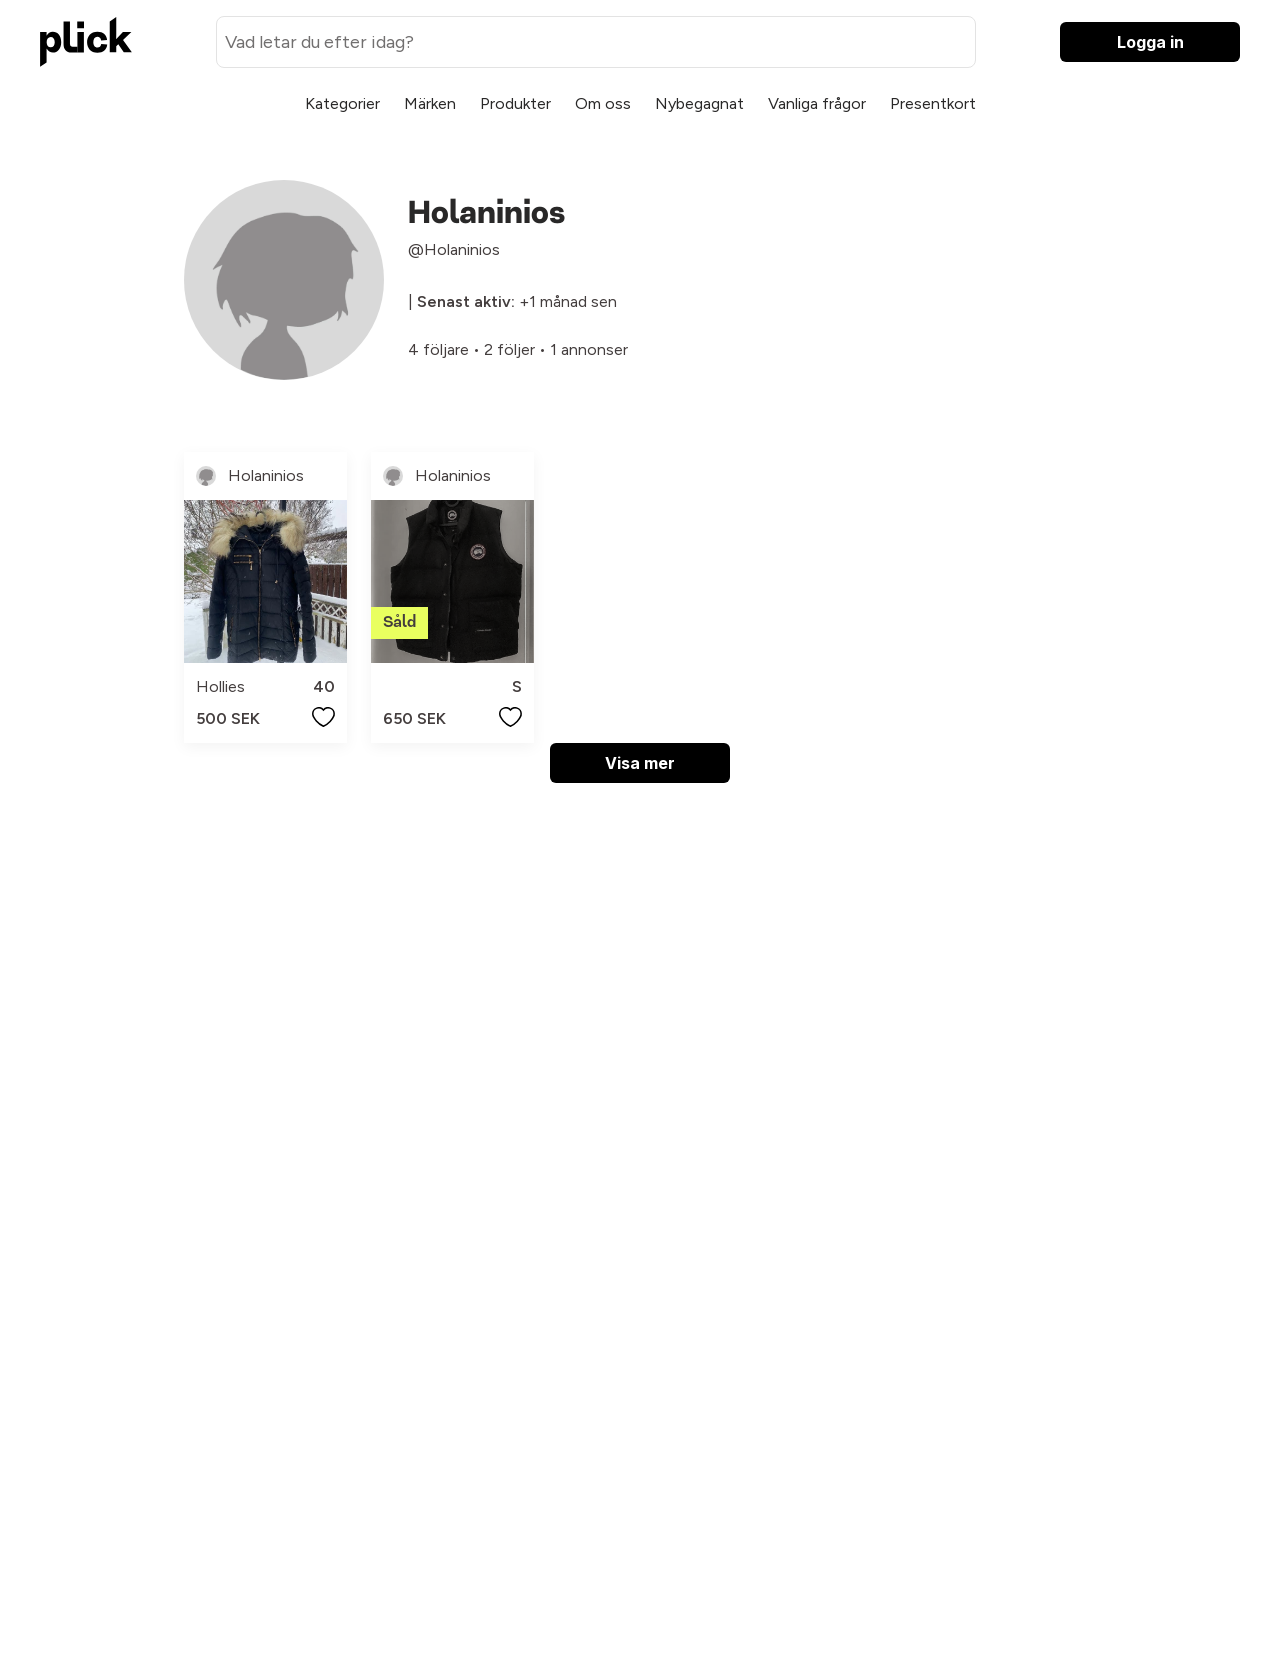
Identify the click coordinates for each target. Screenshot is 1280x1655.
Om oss (603, 103)
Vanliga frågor (817, 103)
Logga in (1150, 42)
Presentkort (933, 103)
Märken (430, 103)
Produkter (515, 103)
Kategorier (342, 103)
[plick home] (86, 42)
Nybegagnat (699, 103)
